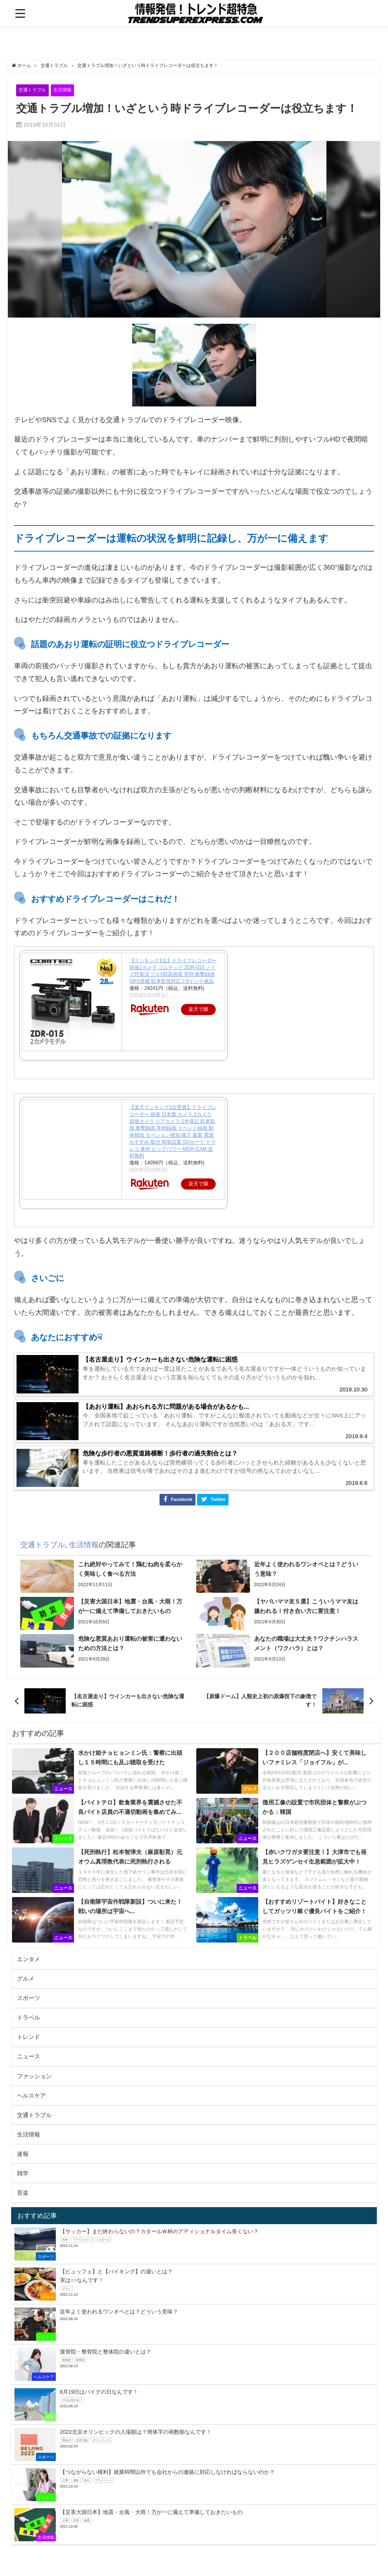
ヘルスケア (31, 2115)
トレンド (28, 2057)
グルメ (25, 1998)
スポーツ (28, 2018)
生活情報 (69, 90)
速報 (23, 2174)
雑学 (23, 2193)
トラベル (28, 2038)
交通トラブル (35, 90)
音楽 (23, 2212)
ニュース (28, 2076)
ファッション (34, 2096)
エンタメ (28, 1979)
